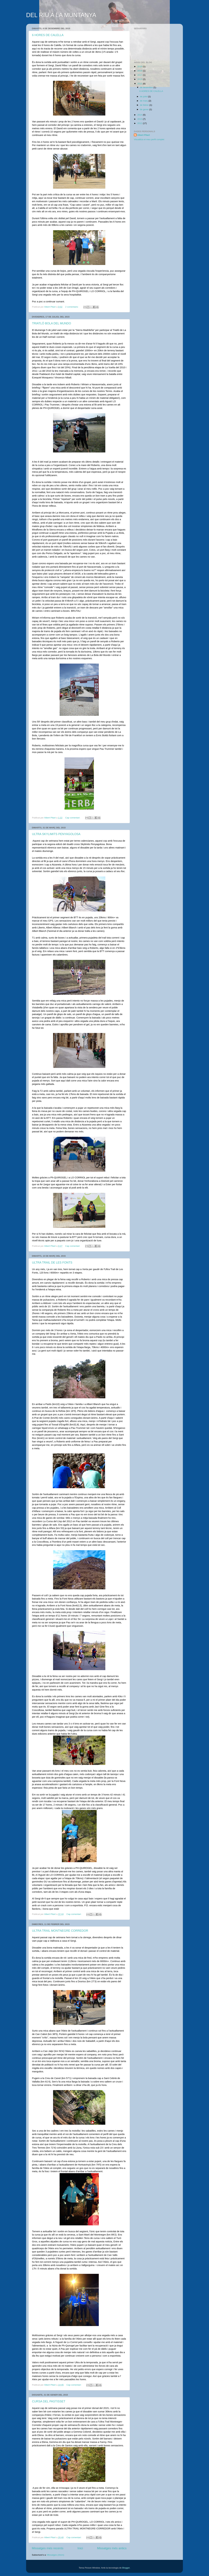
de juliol (144, 96)
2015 (140, 83)
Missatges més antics (112, 2548)
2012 (140, 123)
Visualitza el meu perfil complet (149, 139)
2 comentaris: (72, 307)
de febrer (144, 105)
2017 (140, 75)
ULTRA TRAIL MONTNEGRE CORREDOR (60, 1930)
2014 (140, 115)
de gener (144, 109)
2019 (140, 66)
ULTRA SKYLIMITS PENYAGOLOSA (56, 834)
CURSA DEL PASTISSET (48, 2401)
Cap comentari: (73, 817)
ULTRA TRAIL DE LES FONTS (52, 1262)
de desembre (146, 87)
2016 (140, 79)
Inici (80, 2548)
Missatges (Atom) (55, 2555)
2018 (140, 71)
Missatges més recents (47, 2548)
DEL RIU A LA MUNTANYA (61, 15)
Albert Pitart (143, 135)
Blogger (126, 2568)
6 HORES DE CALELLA (48, 35)
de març (144, 101)
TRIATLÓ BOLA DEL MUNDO (51, 323)
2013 (140, 119)
